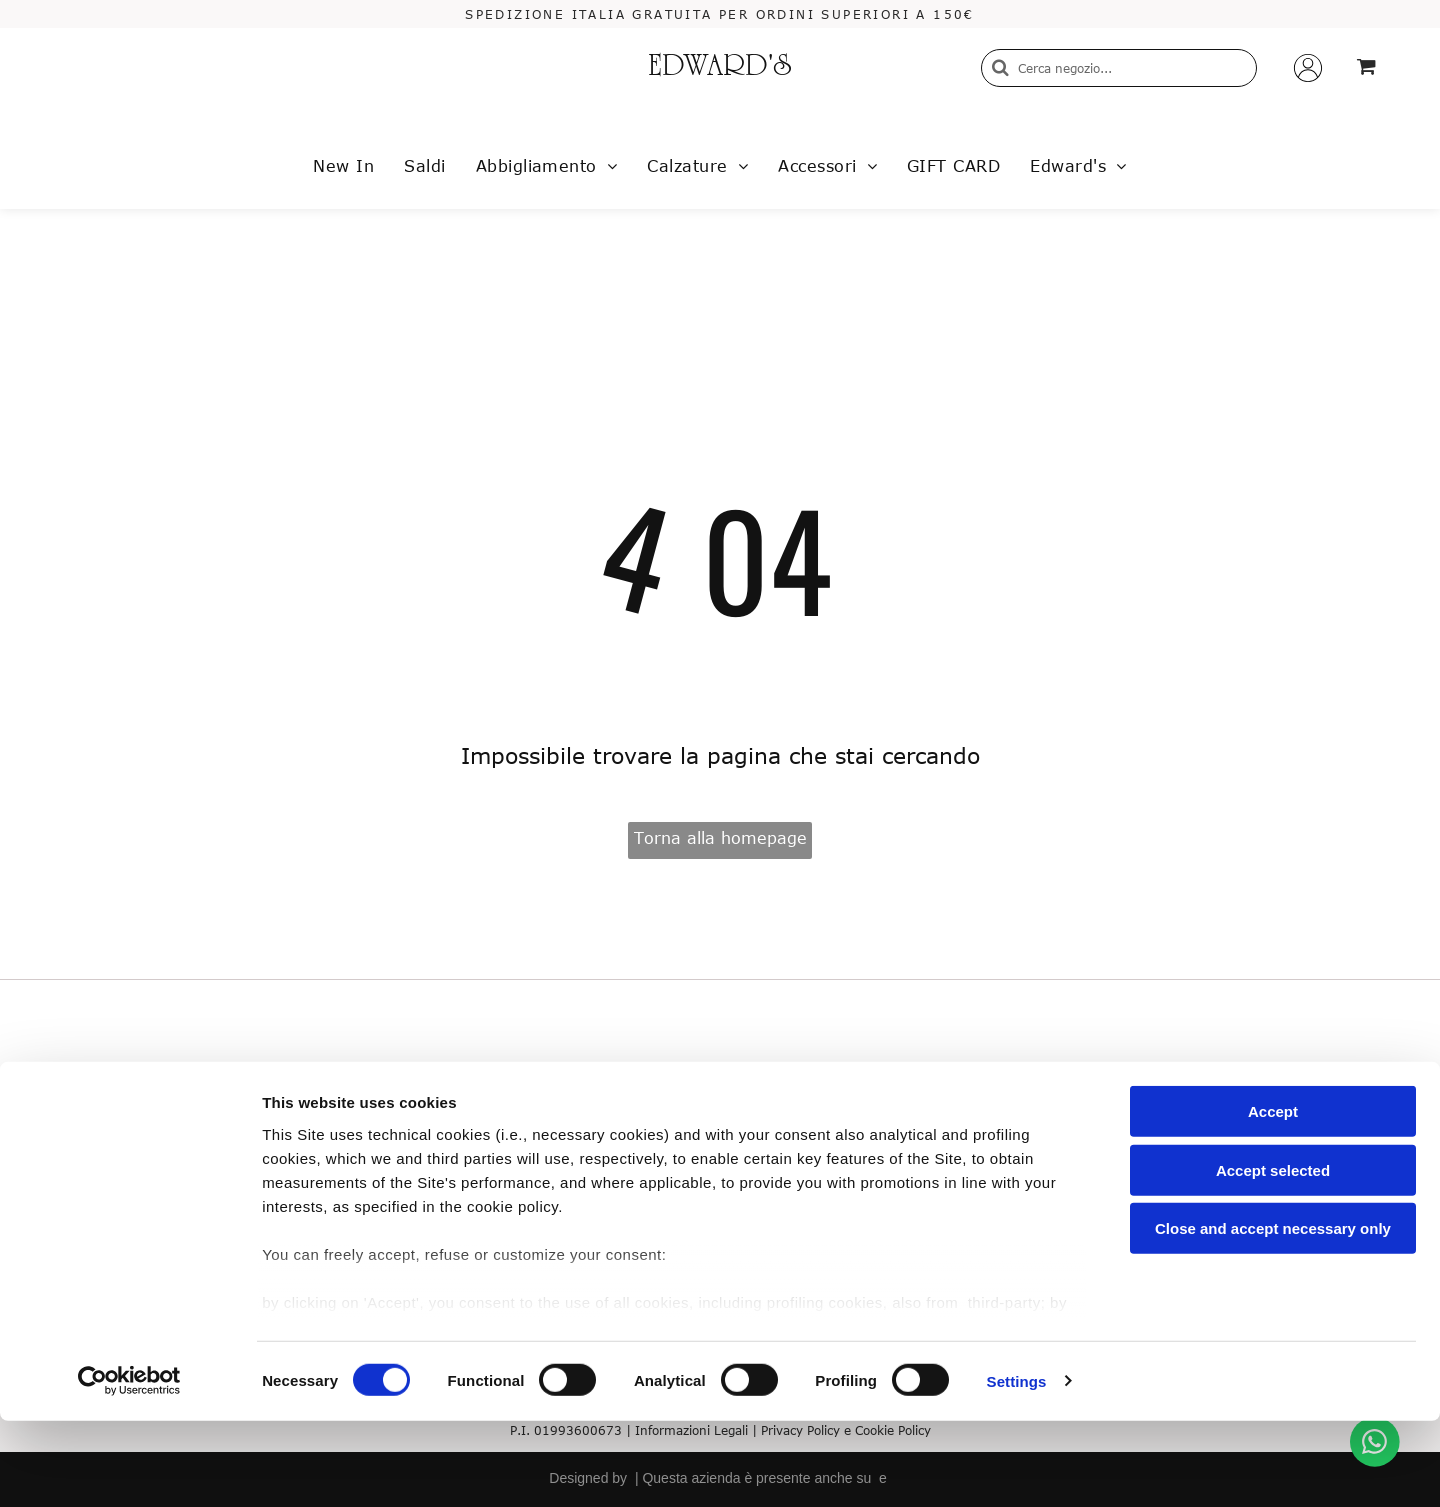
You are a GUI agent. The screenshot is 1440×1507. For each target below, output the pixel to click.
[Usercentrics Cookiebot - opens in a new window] (129, 1468)
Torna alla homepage (720, 838)
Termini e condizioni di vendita (349, 1139)
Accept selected (1273, 1256)
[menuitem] (343, 166)
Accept (1273, 1198)
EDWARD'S (720, 68)
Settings (1017, 1467)
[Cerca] (1119, 68)
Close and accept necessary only (1273, 1315)
